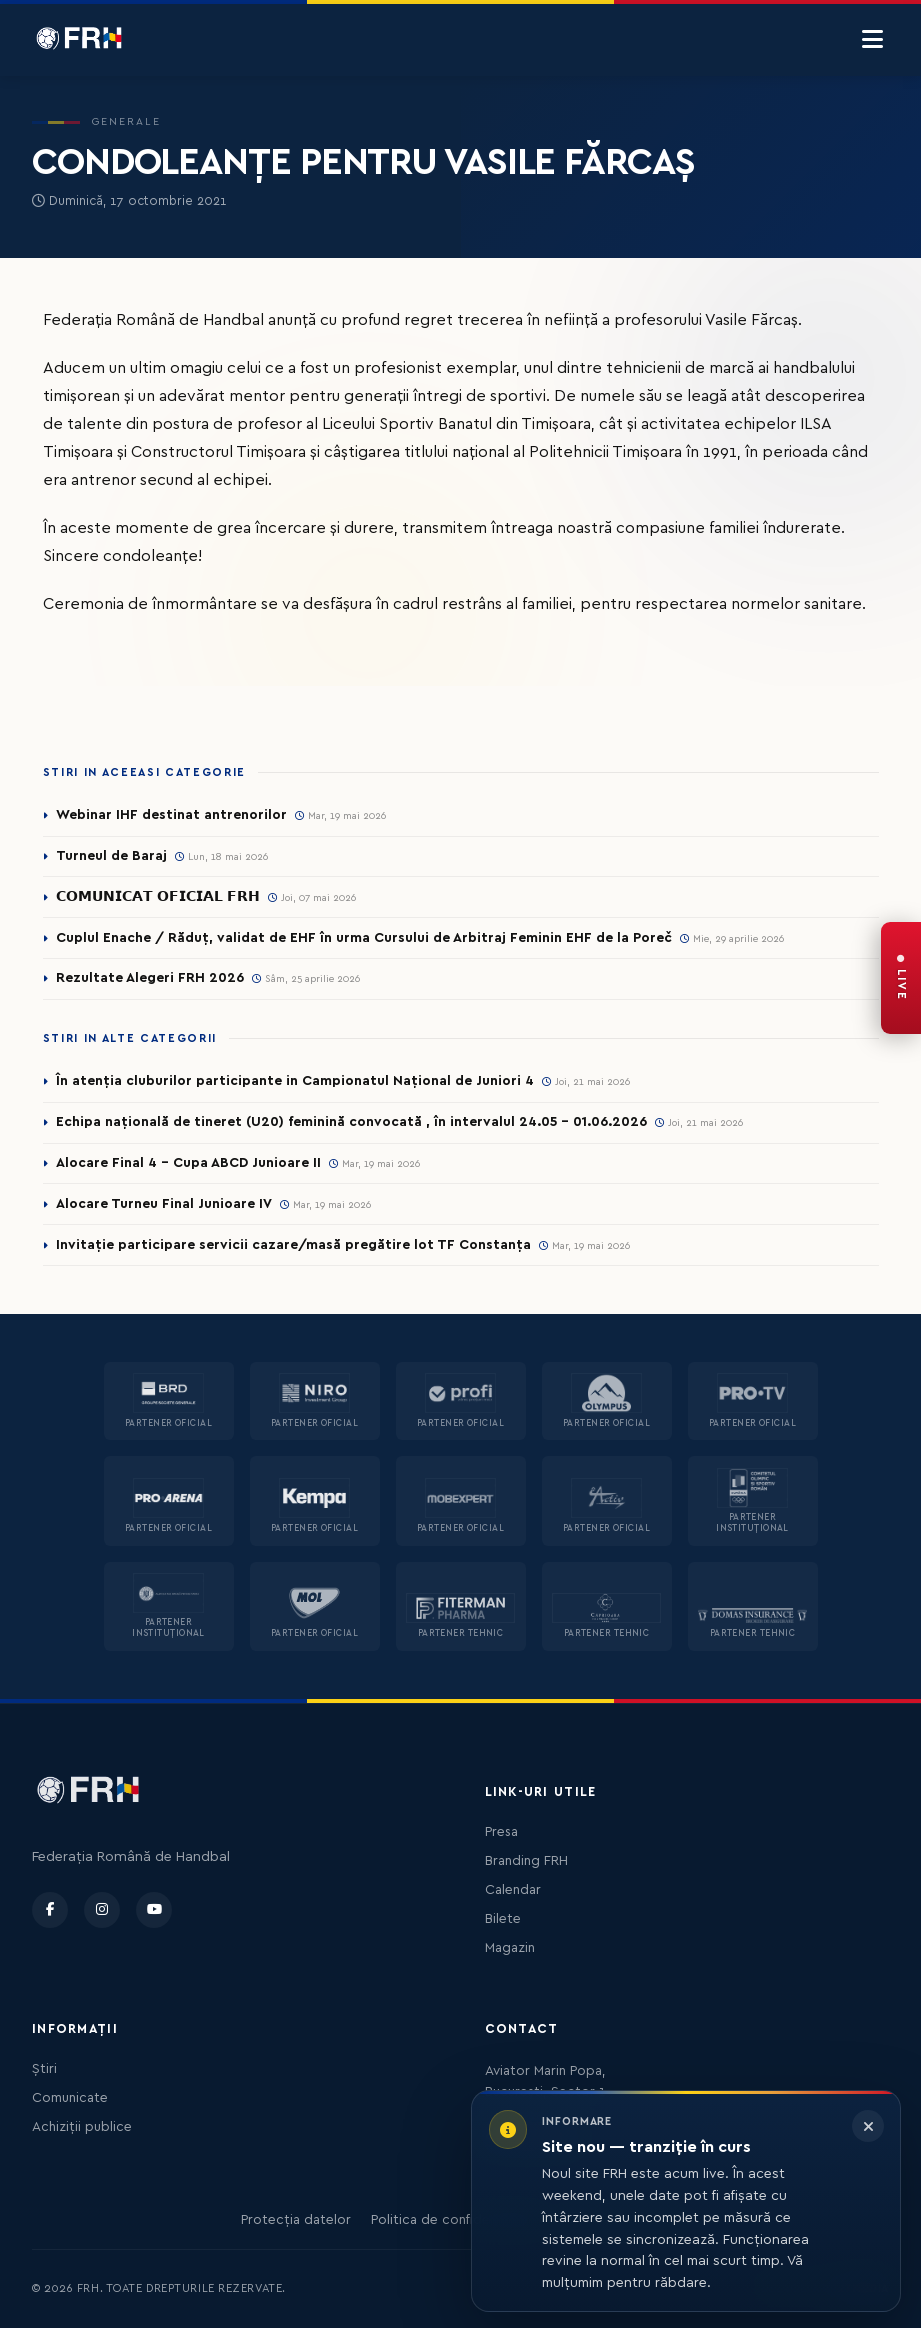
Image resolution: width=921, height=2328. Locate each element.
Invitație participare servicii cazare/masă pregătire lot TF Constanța (293, 1245)
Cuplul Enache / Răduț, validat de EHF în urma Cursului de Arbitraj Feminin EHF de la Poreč (364, 938)
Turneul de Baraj (111, 856)
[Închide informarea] (868, 2126)
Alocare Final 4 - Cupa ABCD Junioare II (188, 1163)
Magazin (510, 1948)
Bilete (503, 1919)
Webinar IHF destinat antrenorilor (171, 815)
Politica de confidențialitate (458, 2220)
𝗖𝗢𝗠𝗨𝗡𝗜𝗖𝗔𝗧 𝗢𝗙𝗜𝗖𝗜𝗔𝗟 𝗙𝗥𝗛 (158, 897)
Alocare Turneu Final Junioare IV (164, 1204)
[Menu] (872, 40)
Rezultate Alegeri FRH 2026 (150, 978)
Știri (44, 2069)
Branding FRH (526, 1861)
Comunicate (70, 2098)
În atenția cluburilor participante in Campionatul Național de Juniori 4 (295, 1081)
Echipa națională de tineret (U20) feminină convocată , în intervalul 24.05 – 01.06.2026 (351, 1122)
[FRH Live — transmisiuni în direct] (901, 978)
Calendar (513, 1890)
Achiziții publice (82, 2127)
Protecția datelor (296, 2220)
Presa (501, 1832)
